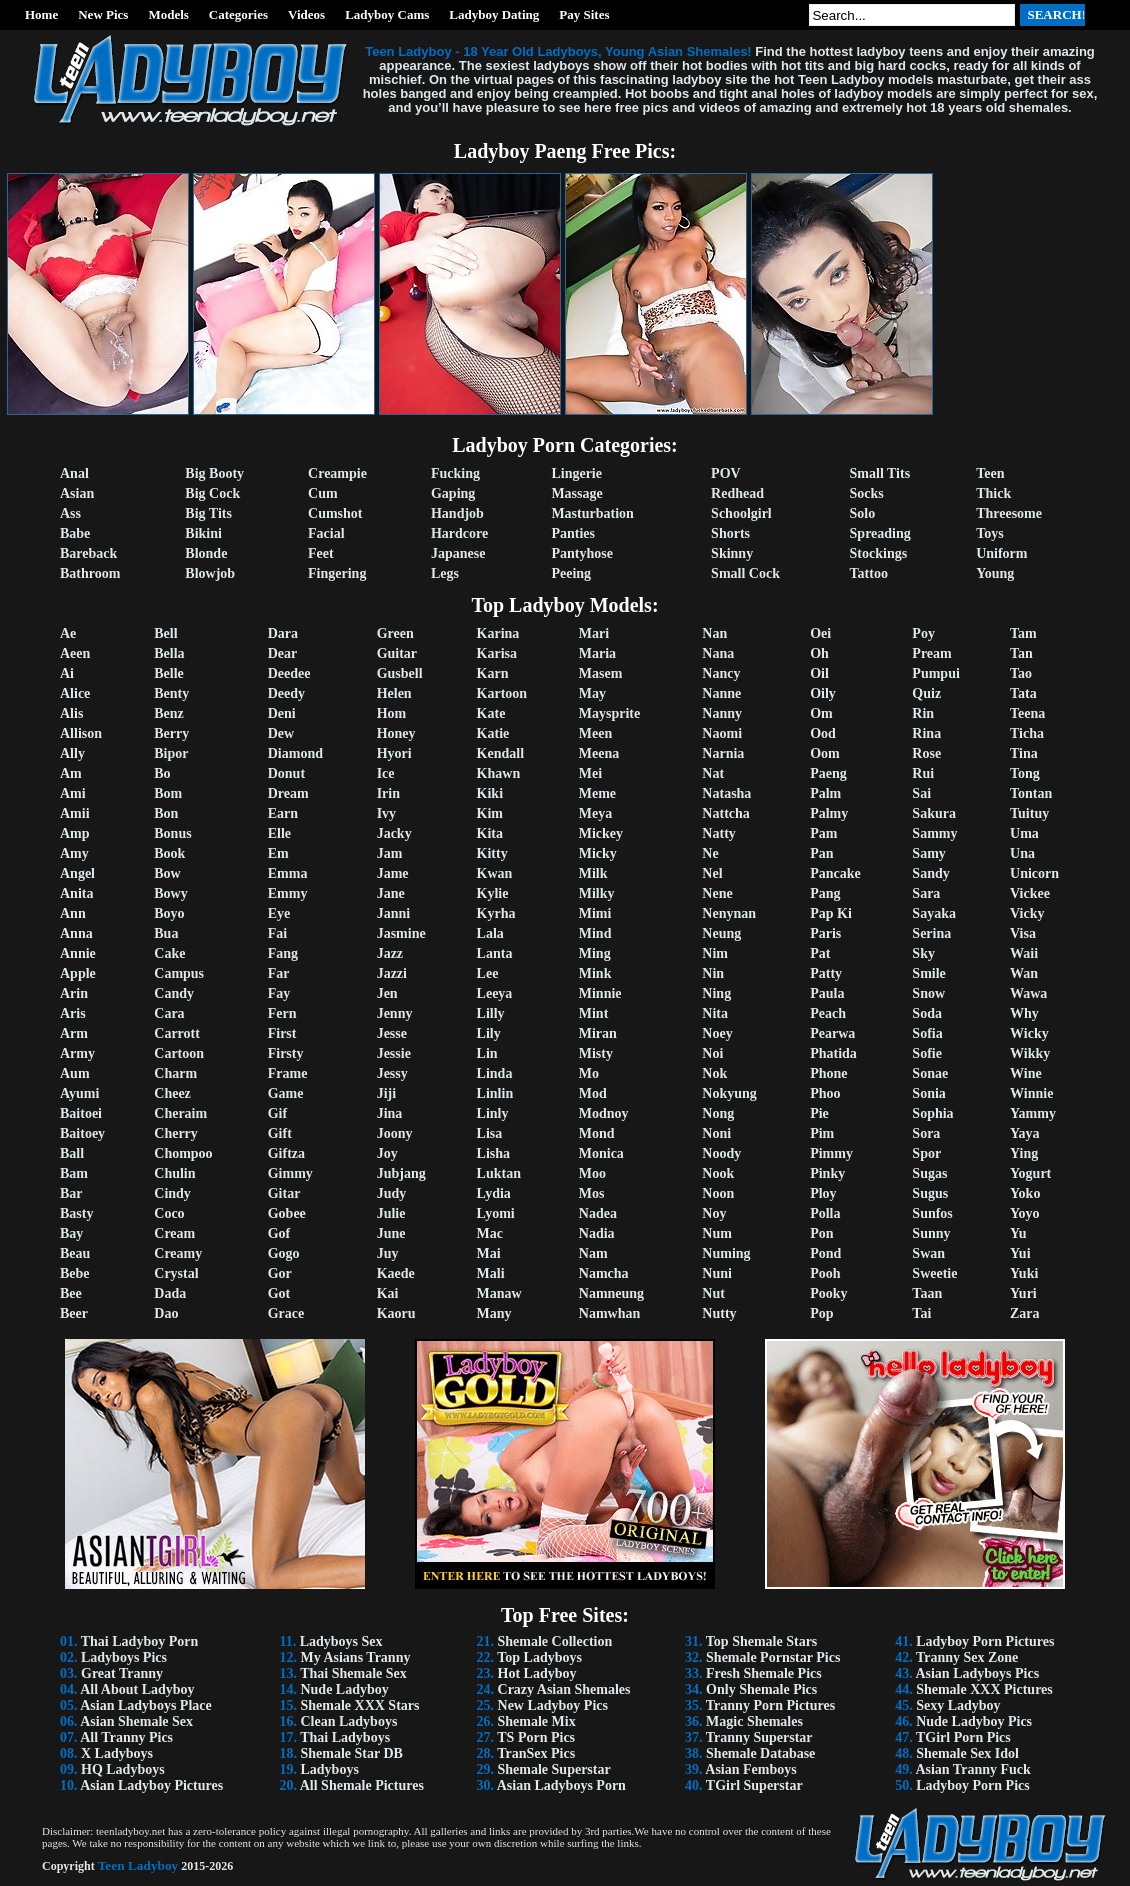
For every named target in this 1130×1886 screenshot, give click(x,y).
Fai (277, 933)
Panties (573, 533)
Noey (717, 1033)
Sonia (928, 1093)
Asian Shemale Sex (136, 1721)
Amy (74, 853)
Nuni (717, 1273)
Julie (391, 1213)
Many (494, 1313)
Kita (490, 833)
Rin (923, 713)
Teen (990, 473)
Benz (169, 713)
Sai (921, 793)
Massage (576, 493)
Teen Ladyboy (138, 1865)
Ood (823, 733)
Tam (1023, 633)
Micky (598, 853)
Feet (321, 553)
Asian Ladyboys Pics (977, 1673)
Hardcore (459, 533)
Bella (169, 653)
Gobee (287, 1213)
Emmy (288, 893)
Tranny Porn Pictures (770, 1705)
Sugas (929, 1173)
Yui (1020, 1253)
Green (395, 633)
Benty (171, 693)
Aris (73, 1013)
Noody (721, 1153)
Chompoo (183, 1153)
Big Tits (208, 513)
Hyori (394, 753)
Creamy (178, 1253)
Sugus (930, 1193)
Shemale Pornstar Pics (773, 1657)
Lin (487, 1053)
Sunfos (932, 1213)
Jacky (394, 833)
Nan (714, 633)
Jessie (394, 1053)
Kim (490, 813)
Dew (281, 733)
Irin (388, 793)
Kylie (493, 893)
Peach (828, 1013)
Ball (72, 1153)
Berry (171, 733)
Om (821, 713)
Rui (923, 773)
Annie (78, 953)
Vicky (1027, 913)
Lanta (495, 953)
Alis (71, 713)
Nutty (719, 1313)
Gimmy (290, 1173)
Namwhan (609, 1313)
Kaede (396, 1273)
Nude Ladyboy (344, 1689)
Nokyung (729, 1093)
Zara (1025, 1313)
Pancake (835, 873)
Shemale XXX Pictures (984, 1689)
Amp (75, 833)
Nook (718, 1173)
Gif (277, 1113)
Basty (76, 1213)
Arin (74, 993)
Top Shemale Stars (762, 1641)
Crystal (176, 1273)
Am (71, 773)
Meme (597, 793)
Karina (498, 633)
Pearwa (832, 1033)
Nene (717, 893)
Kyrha (496, 913)
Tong (1025, 773)
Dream (288, 793)
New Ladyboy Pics (553, 1705)
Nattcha (725, 813)
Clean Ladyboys (348, 1721)
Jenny (395, 1013)
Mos (592, 1193)
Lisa (490, 1133)
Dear (283, 653)
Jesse (392, 1033)
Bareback (88, 553)
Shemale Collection (555, 1641)
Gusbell (400, 673)
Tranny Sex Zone (967, 1657)
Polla (825, 1213)
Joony (395, 1133)
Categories (238, 14)
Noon (718, 1193)
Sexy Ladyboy (958, 1705)
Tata (1023, 693)
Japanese (458, 553)
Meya (595, 813)
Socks (867, 493)
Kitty (492, 853)
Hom (392, 713)
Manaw (499, 1293)
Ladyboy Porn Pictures (985, 1641)
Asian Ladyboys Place (145, 1705)
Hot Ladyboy (537, 1673)
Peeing (571, 573)
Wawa (1028, 993)
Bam (74, 1173)
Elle (279, 833)
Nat (713, 773)
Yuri (1023, 1293)
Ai (67, 673)
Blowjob (210, 573)
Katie (493, 733)
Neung (721, 933)
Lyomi (496, 1213)
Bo (162, 773)
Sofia (927, 1033)
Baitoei (81, 1113)
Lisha (493, 1153)
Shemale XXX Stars (359, 1705)
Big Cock (212, 493)
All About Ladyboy (137, 1689)
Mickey (601, 833)
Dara (283, 633)
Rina (926, 733)
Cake (169, 953)
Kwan (495, 873)
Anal (74, 473)
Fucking (455, 473)
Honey (396, 733)
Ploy (823, 1193)
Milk (593, 873)
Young (995, 573)
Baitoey (82, 1133)
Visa (1023, 933)
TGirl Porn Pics (963, 1737)
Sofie (927, 1053)
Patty (826, 973)
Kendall (500, 753)
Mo (589, 1073)
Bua (166, 933)
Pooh (825, 1273)
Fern (282, 1013)
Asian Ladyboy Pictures (151, 1785)
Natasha (726, 793)
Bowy (170, 893)
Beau (75, 1253)
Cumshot (335, 513)
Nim (715, 953)
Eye (279, 913)
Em (278, 853)
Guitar (397, 653)
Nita (715, 1013)
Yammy (1033, 1113)
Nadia (597, 1233)
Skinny (732, 553)
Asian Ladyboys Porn (561, 1785)
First (282, 1033)
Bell (165, 633)
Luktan (499, 1173)
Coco (169, 1213)
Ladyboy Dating (494, 14)
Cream (174, 1233)
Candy (174, 993)
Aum (75, 1073)
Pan (821, 853)
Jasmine (401, 933)
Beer (74, 1313)
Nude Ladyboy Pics (974, 1721)
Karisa (497, 653)
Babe (75, 533)
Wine (1026, 1073)
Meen (595, 733)
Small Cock (745, 573)
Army (77, 1053)
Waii (1024, 953)
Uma (1024, 833)
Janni (393, 913)
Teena (1027, 713)
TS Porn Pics (536, 1737)
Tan (1021, 653)
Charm (175, 1073)
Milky (597, 893)
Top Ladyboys (539, 1657)
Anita (76, 893)
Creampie (337, 473)
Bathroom (90, 573)
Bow (167, 873)
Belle (169, 673)
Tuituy (1029, 813)
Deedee (289, 673)
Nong (718, 1113)
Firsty (286, 1053)
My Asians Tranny (355, 1657)
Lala (490, 933)
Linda (495, 1073)
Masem (601, 673)
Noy (714, 1213)
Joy (387, 1153)
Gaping (453, 493)
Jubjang (401, 1173)
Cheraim (180, 1113)
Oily (823, 693)
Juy (388, 1253)
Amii (75, 813)
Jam (390, 853)
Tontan (1031, 793)
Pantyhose (581, 553)
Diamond (295, 753)
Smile (928, 973)
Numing (726, 1253)
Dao (166, 1313)
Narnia (723, 753)
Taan (927, 1293)
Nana (718, 653)
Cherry (176, 1133)
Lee (488, 973)
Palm (825, 793)
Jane (391, 893)
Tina (1024, 753)
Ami (73, 793)
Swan (928, 1253)
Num (717, 1233)
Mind (595, 933)
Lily (489, 1033)
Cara (169, 1013)
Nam (593, 1253)
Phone (828, 1073)
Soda (927, 1013)
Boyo (169, 913)
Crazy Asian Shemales (564, 1689)
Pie (819, 1113)
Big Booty (214, 473)
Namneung (611, 1293)
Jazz (390, 953)
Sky (923, 953)
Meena (599, 753)
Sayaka (934, 913)
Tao (1021, 673)
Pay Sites (584, 14)
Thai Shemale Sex (353, 1673)
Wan (1024, 973)
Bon (166, 813)
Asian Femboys (750, 1769)
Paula (827, 993)
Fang (283, 953)
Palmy (829, 813)
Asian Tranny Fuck (972, 1769)
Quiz (926, 693)
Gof (279, 1233)
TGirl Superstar (754, 1785)
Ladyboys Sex (341, 1641)
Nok (714, 1073)
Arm (74, 1033)
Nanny (722, 713)
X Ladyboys (117, 1753)
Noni (716, 1133)
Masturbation (592, 513)
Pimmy (831, 1153)
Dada (170, 1293)
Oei (820, 633)
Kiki (490, 793)
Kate (491, 713)
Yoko (1025, 1193)
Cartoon (179, 1053)
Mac (490, 1233)
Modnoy (604, 1113)
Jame (393, 873)
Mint (594, 1013)
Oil (819, 673)
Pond (825, 1253)
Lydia (494, 1193)
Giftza (286, 1153)
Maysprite (609, 713)
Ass (70, 513)
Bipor (171, 753)
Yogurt (1030, 1173)
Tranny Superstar (759, 1737)
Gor (280, 1273)
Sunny (931, 1233)
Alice (75, 693)
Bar (71, 1193)
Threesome (1009, 513)
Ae (68, 633)
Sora (926, 1133)
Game (286, 1093)
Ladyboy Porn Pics (973, 1785)
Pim (822, 1133)
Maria (597, 653)
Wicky (1029, 1033)
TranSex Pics (536, 1753)
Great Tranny (122, 1673)
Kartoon (502, 693)
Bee (71, 1293)
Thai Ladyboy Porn (139, 1641)
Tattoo (869, 573)
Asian (77, 493)
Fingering (337, 573)
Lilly (491, 1013)
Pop (821, 1313)
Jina (390, 1113)
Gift (280, 1133)
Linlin (495, 1093)
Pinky (827, 1173)
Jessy (392, 1073)
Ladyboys (329, 1769)
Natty (718, 833)
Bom (168, 793)
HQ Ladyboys (123, 1769)
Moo (592, 1173)
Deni (282, 713)
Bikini (203, 533)
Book (169, 853)
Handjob (457, 513)
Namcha (604, 1273)
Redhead (737, 493)
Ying (1024, 1153)
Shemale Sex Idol (967, 1753)
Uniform (1001, 553)
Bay (71, 1233)
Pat (820, 953)
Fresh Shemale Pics (764, 1673)
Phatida (833, 1053)
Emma (288, 873)
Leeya (495, 993)
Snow (928, 993)
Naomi (722, 733)
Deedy (286, 693)
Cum (323, 493)
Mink (595, 973)
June (391, 1233)
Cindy (172, 1193)
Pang (825, 893)
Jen (387, 993)
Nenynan (729, 913)
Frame (288, 1073)
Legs (445, 573)
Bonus (172, 833)
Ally (72, 753)
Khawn (499, 773)
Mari (594, 633)
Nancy (721, 673)
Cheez (172, 1093)
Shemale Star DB (351, 1753)
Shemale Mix (537, 1721)
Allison (81, 733)
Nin (713, 973)
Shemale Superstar (554, 1769)
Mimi (595, 913)
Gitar (284, 1193)
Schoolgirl (741, 513)
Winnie (1031, 1093)
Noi (712, 1053)
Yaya (1025, 1133)
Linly (493, 1113)
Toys (990, 533)
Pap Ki (831, 913)
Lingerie (576, 473)
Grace (286, 1313)
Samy (928, 853)
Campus (179, 973)
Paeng (828, 773)
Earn (283, 813)
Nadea (598, 1213)
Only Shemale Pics (761, 1689)
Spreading (880, 533)
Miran (598, 1033)
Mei (590, 773)
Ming (595, 953)
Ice (386, 773)
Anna (76, 933)
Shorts (730, 533)
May (592, 693)
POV (726, 473)
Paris (825, 933)
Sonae (930, 1073)
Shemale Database (760, 1753)
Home (41, 14)
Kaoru (396, 1313)
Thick (993, 493)
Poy (923, 633)
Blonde (206, 553)
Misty (596, 1053)
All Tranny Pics (126, 1737)
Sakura (934, 813)
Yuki (1024, 1273)
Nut (713, 1293)
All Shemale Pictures (362, 1785)
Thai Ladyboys (345, 1737)
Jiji (386, 1093)
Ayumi (79, 1093)
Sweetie (934, 1273)
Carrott (177, 1033)
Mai (489, 1253)
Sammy (934, 833)
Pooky (828, 1293)
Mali (491, 1273)
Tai (921, 1313)
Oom (825, 753)
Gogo (284, 1253)
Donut (286, 773)
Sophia (932, 1113)
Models (168, 14)
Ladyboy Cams (387, 14)
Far (279, 973)
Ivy (386, 813)
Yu (1018, 1233)
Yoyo (1025, 1213)
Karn (493, 673)
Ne (710, 853)
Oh (819, 653)
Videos (306, 14)
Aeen (75, 653)
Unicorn (1034, 873)
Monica (601, 1153)
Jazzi (392, 973)
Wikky (1030, 1053)
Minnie (600, 993)
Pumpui (935, 673)
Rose (926, 753)
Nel (712, 873)
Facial (326, 533)
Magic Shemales (754, 1721)
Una (1022, 853)
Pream (931, 653)
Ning (716, 993)
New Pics (103, 14)
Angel (77, 873)
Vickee (1030, 893)
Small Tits (880, 473)
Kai (388, 1293)
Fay (279, 993)
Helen (394, 693)
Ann (73, 913)
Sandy (930, 873)
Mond (597, 1133)
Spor (926, 1153)
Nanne (721, 693)
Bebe (75, 1273)
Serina (931, 933)
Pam (823, 833)
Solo (863, 513)
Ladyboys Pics (124, 1657)
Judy (392, 1193)
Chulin (174, 1173)
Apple (78, 973)
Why (1024, 1013)
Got (279, 1293)
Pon (821, 1233)
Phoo (825, 1093)
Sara (926, 893)
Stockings (879, 553)
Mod (593, 1093)
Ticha (1027, 733)
